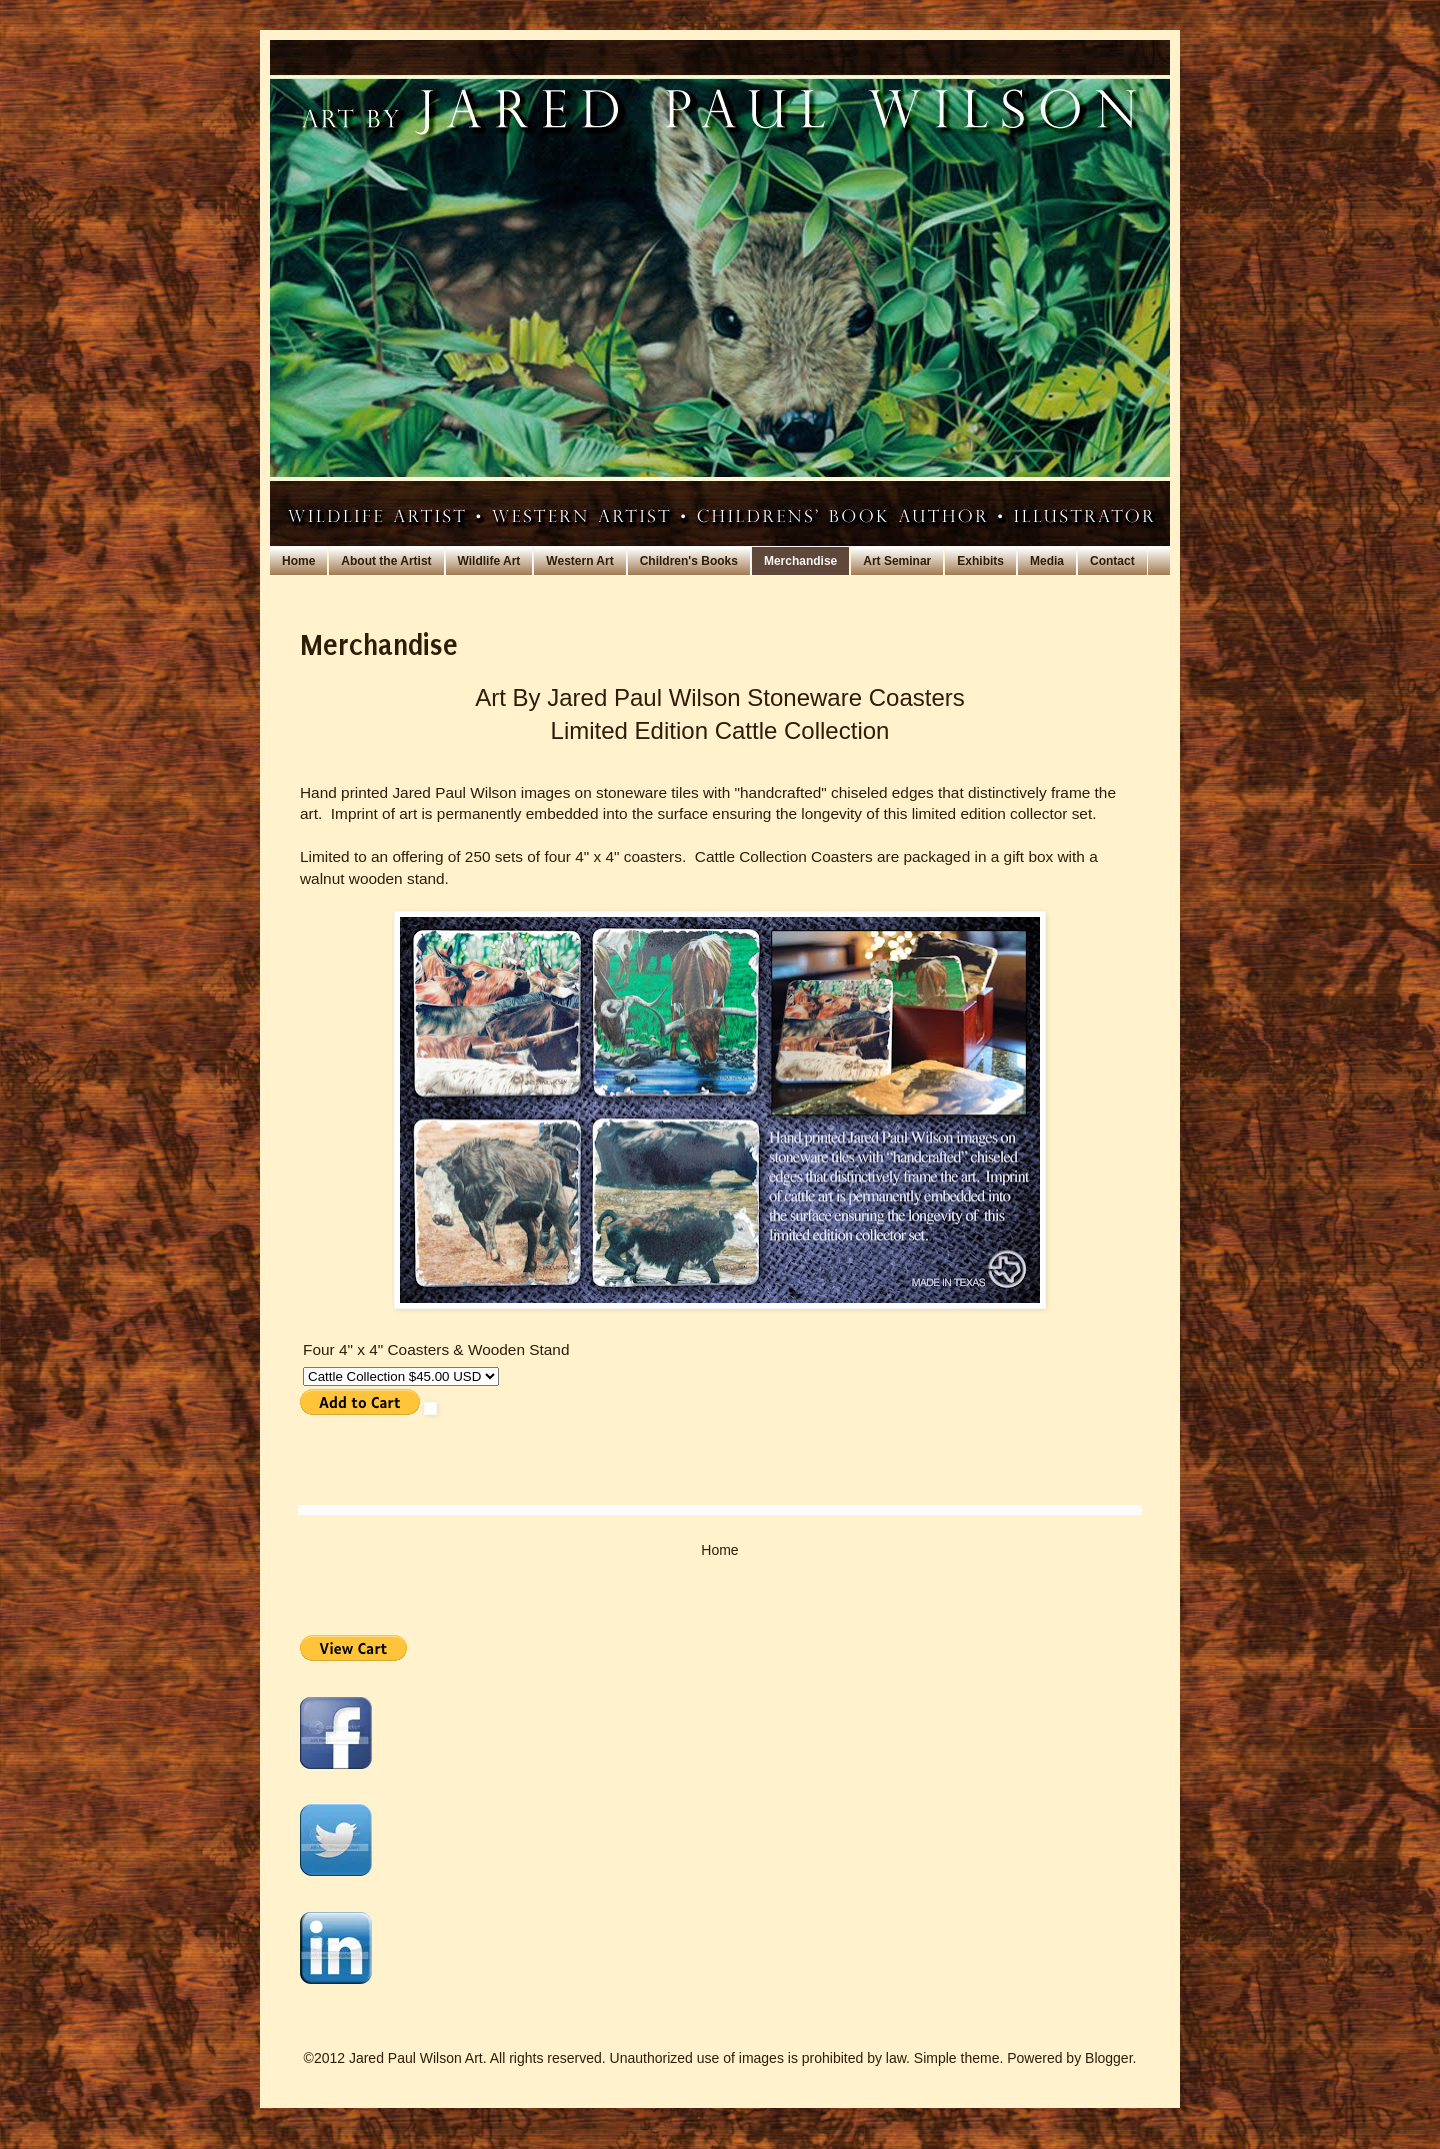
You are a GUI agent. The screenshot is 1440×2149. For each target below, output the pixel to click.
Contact (1112, 561)
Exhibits (980, 561)
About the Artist (386, 561)
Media (1047, 561)
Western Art (579, 561)
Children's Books (689, 561)
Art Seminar (897, 561)
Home (298, 561)
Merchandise (800, 561)
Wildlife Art (489, 561)
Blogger (1108, 2058)
